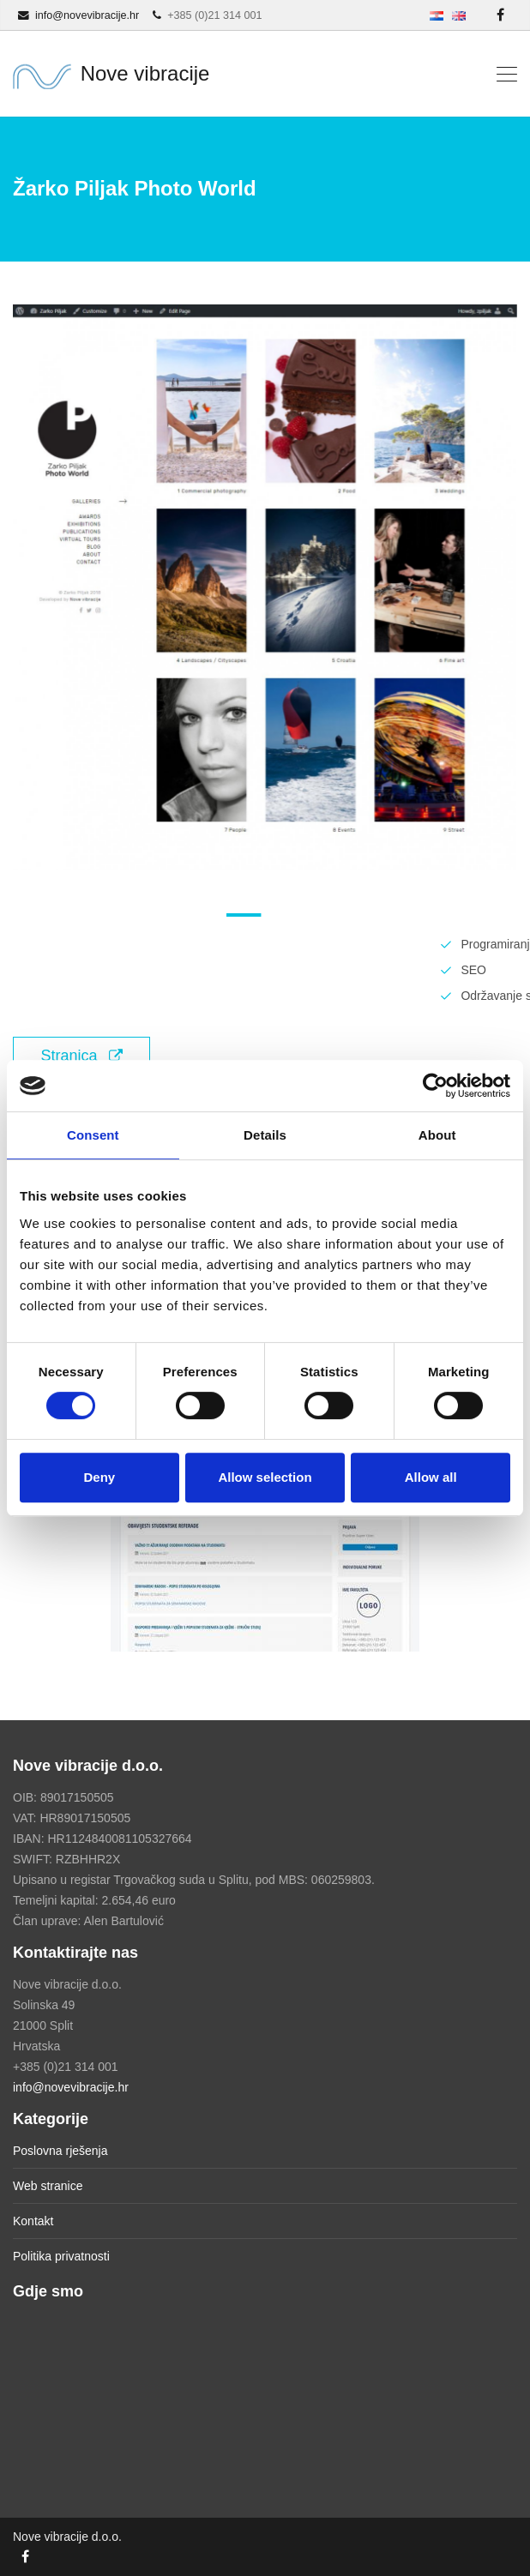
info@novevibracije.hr (71, 2087)
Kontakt (33, 2221)
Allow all (431, 1477)
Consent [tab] (93, 1135)
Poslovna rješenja (60, 2151)
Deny (99, 1477)
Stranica (81, 1055)
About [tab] (437, 1135)
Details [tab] (265, 1135)
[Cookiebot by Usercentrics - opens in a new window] (435, 1085)
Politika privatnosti (61, 2256)
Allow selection (264, 1477)
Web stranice (47, 2186)
